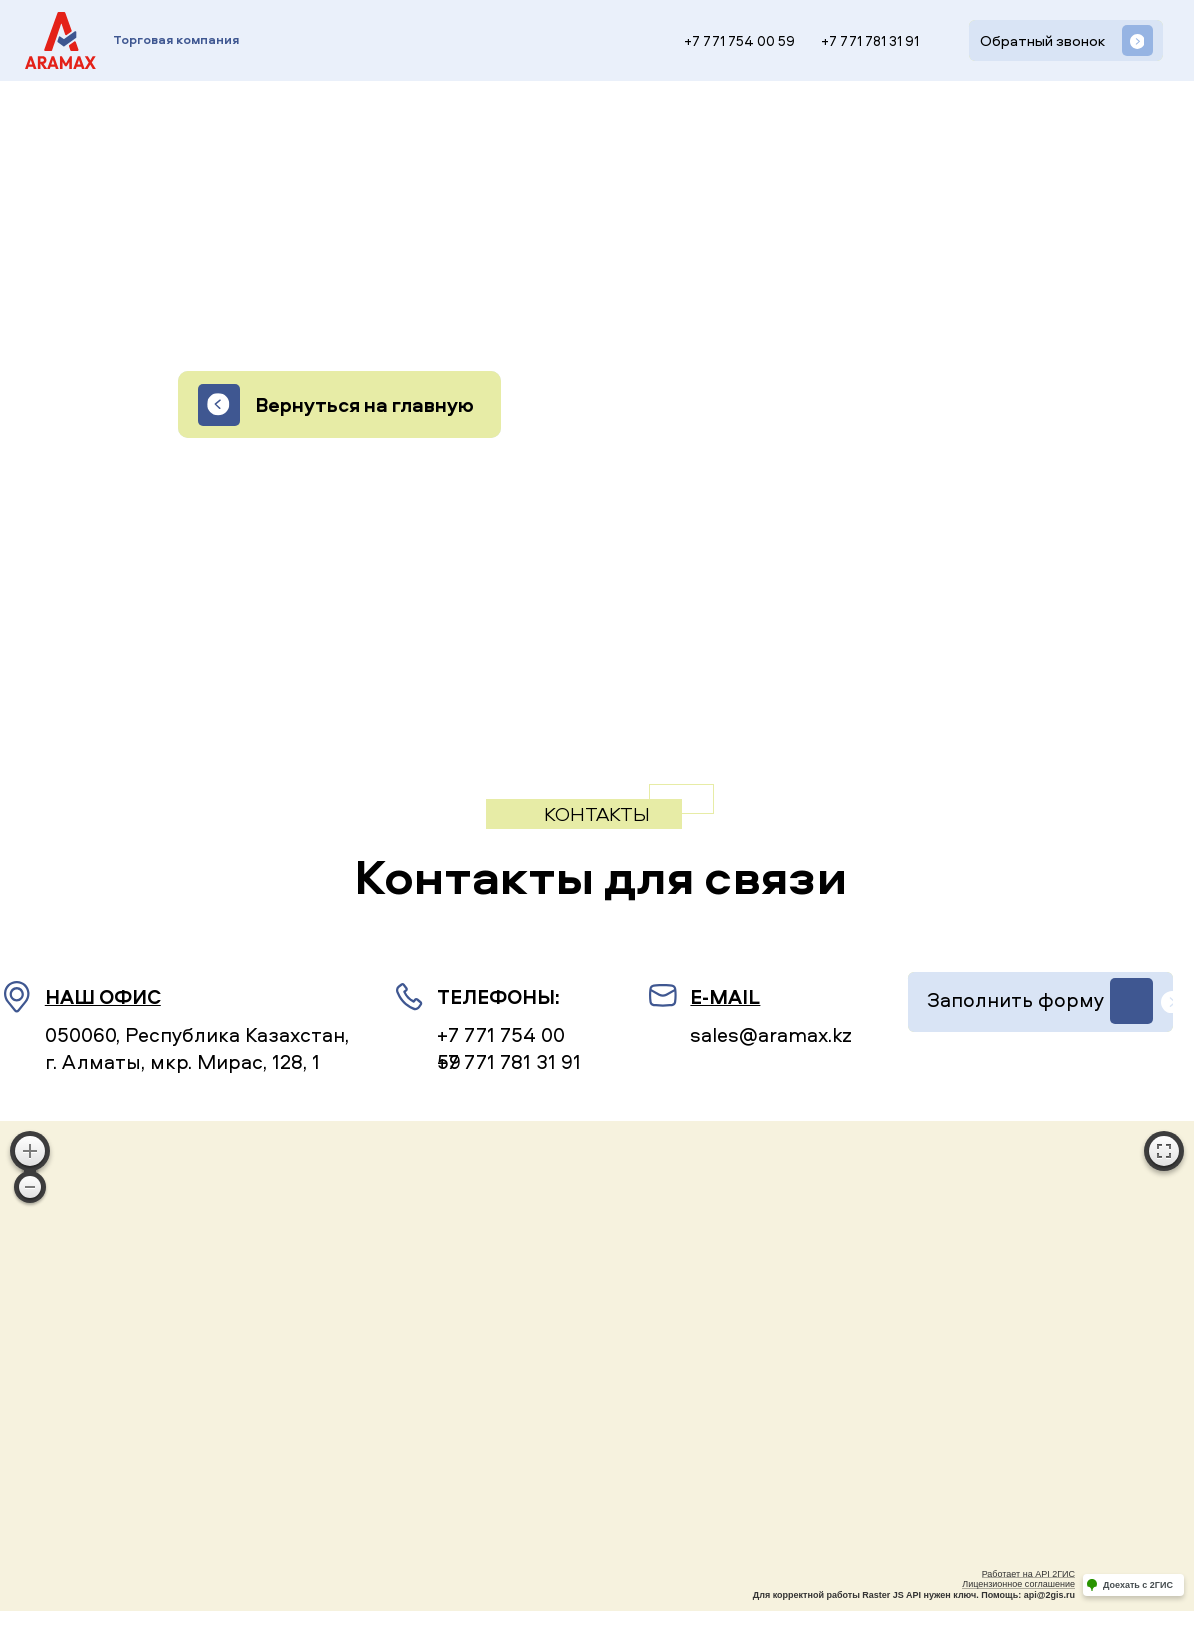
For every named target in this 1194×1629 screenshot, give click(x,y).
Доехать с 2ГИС (1138, 1585)
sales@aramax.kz (771, 1034)
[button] (1066, 40)
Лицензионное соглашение (1018, 1584)
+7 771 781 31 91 (870, 41)
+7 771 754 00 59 (739, 41)
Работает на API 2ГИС (1028, 1574)
